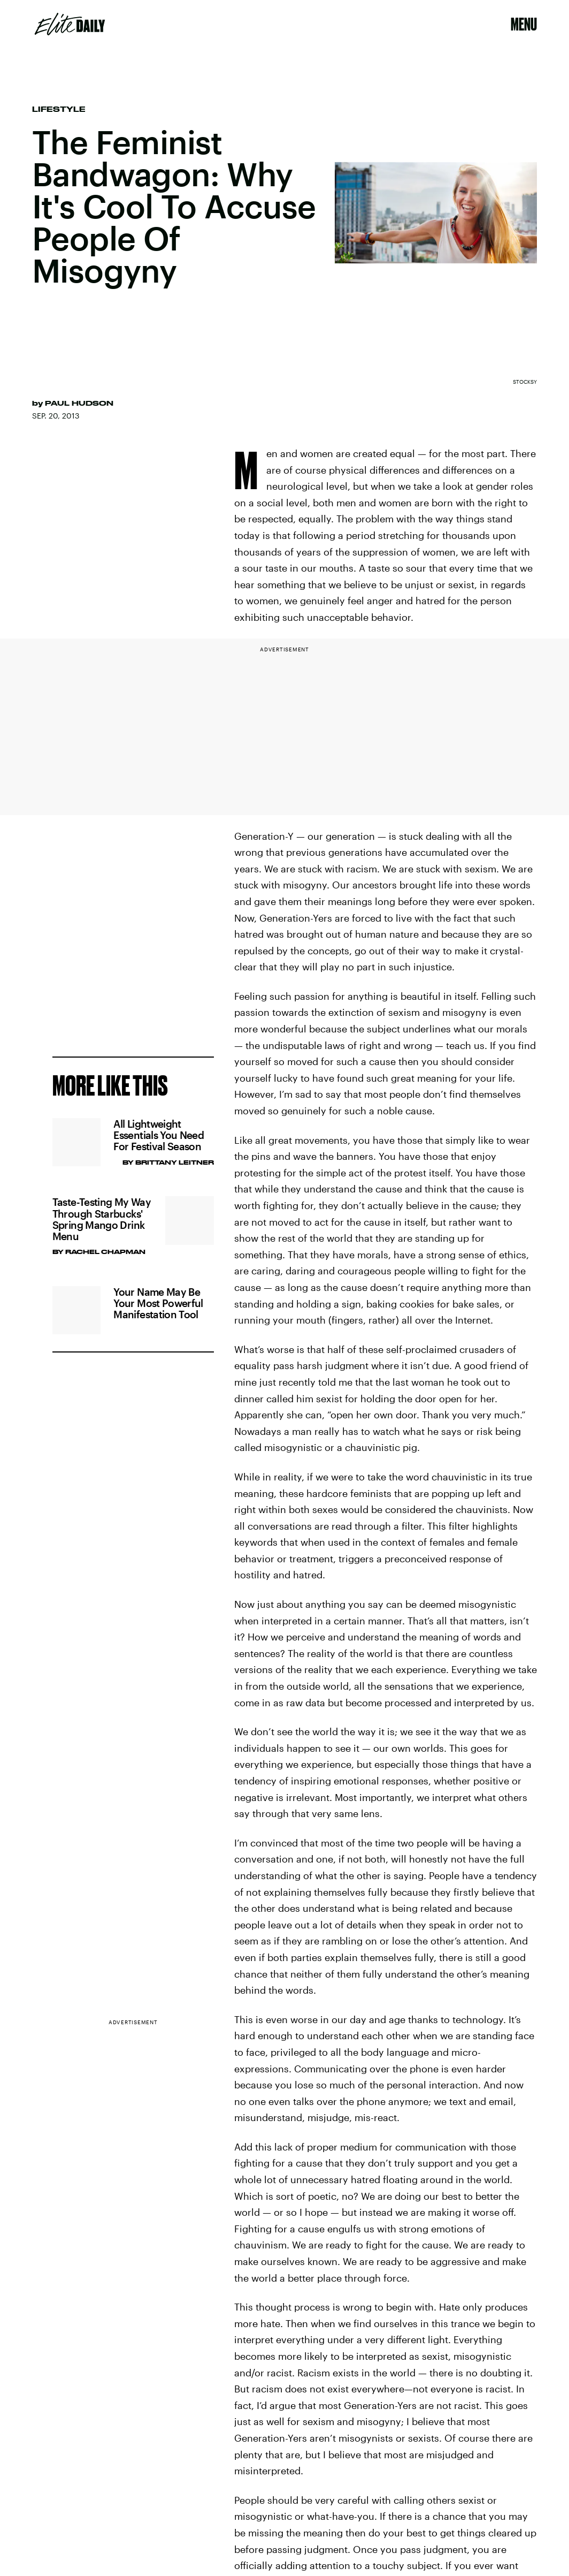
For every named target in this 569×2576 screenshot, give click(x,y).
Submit (184, 1028)
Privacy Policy (109, 986)
